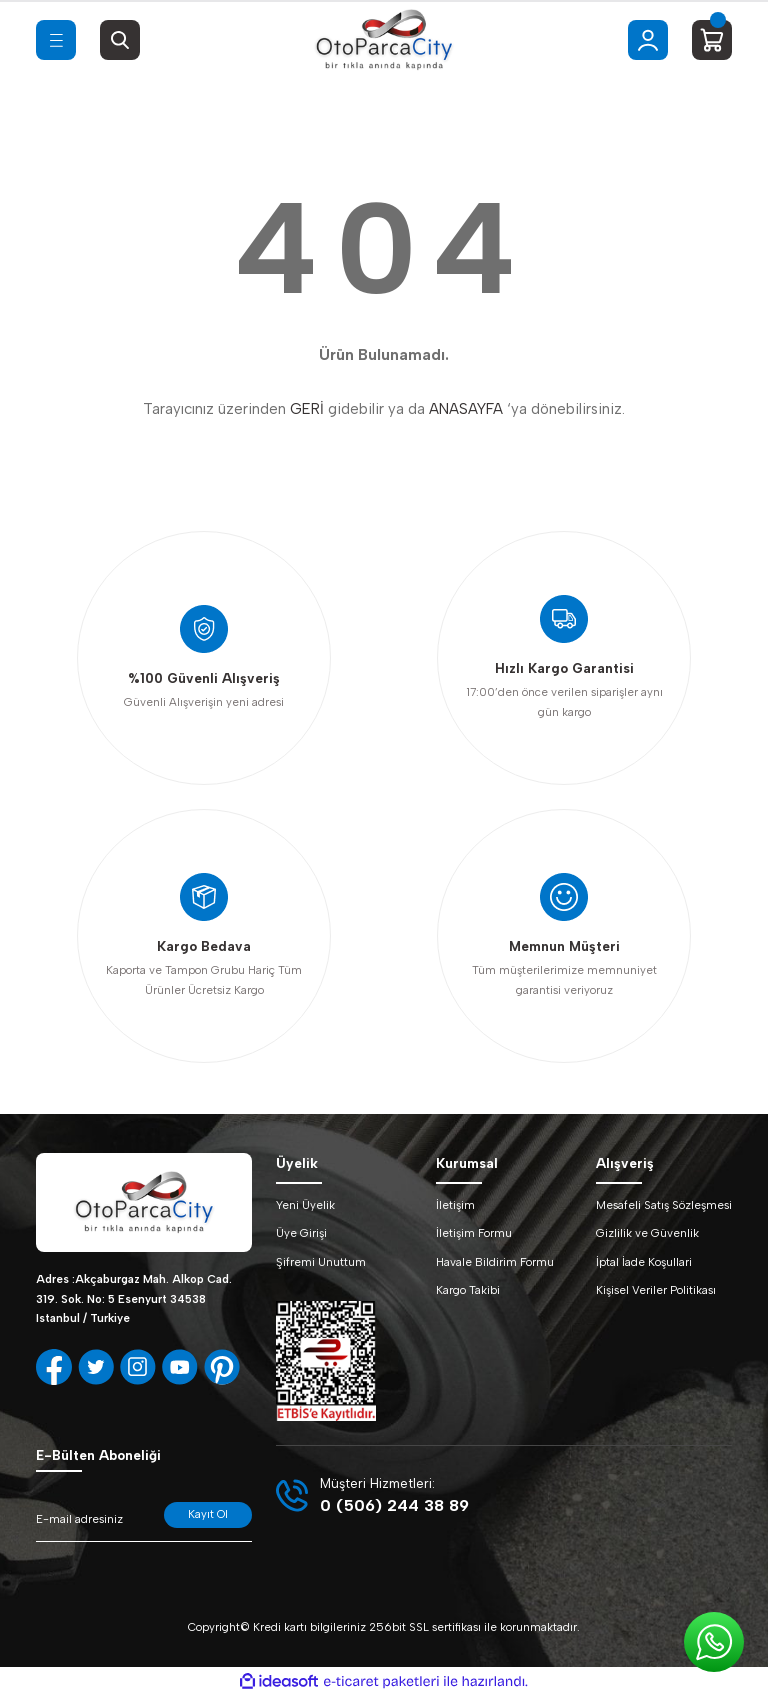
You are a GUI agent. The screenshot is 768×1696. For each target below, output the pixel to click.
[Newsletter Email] (144, 1522)
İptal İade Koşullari (644, 1262)
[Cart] (712, 40)
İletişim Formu (474, 1233)
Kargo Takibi (468, 1290)
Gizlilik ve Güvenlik (647, 1233)
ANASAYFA (466, 409)
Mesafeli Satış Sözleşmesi (664, 1205)
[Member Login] (648, 40)
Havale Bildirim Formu (495, 1262)
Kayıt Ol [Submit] (208, 1514)
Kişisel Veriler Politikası (656, 1290)
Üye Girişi (301, 1233)
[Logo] (384, 40)
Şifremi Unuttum (321, 1262)
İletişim (455, 1205)
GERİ (307, 409)
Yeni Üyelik (305, 1205)
